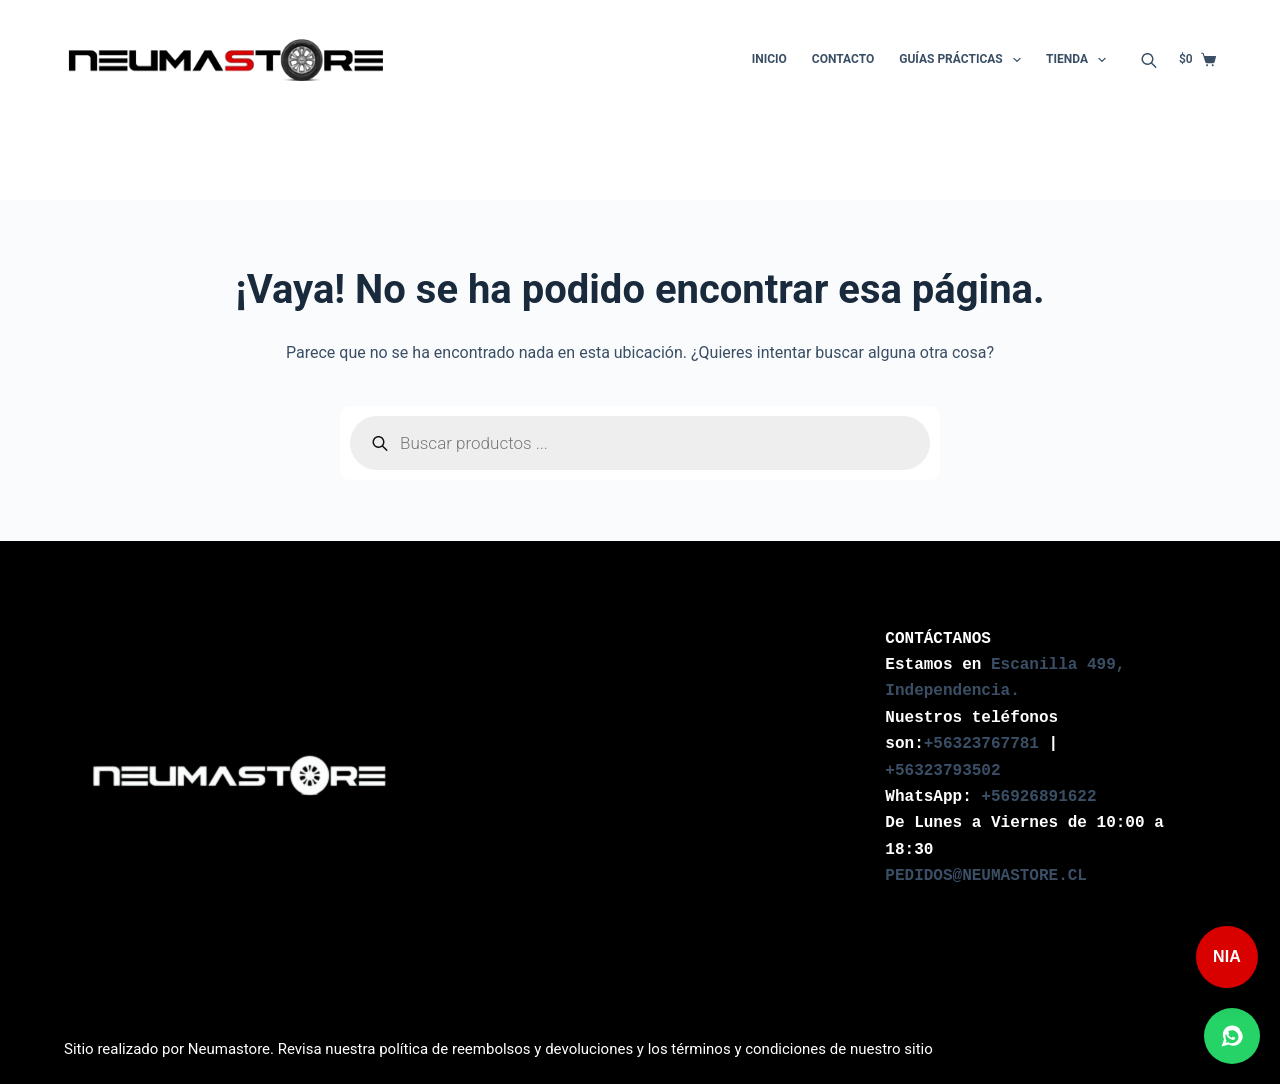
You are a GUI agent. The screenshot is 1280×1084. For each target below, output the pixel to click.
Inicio (769, 59)
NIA (1227, 956)
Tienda (1080, 60)
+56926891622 (1038, 797)
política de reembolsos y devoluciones (506, 1049)
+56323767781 (981, 744)
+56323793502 (942, 771)
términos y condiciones (748, 1049)
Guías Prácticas (964, 60)
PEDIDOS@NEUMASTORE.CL (986, 876)
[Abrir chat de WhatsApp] (1232, 1036)
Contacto (843, 59)
